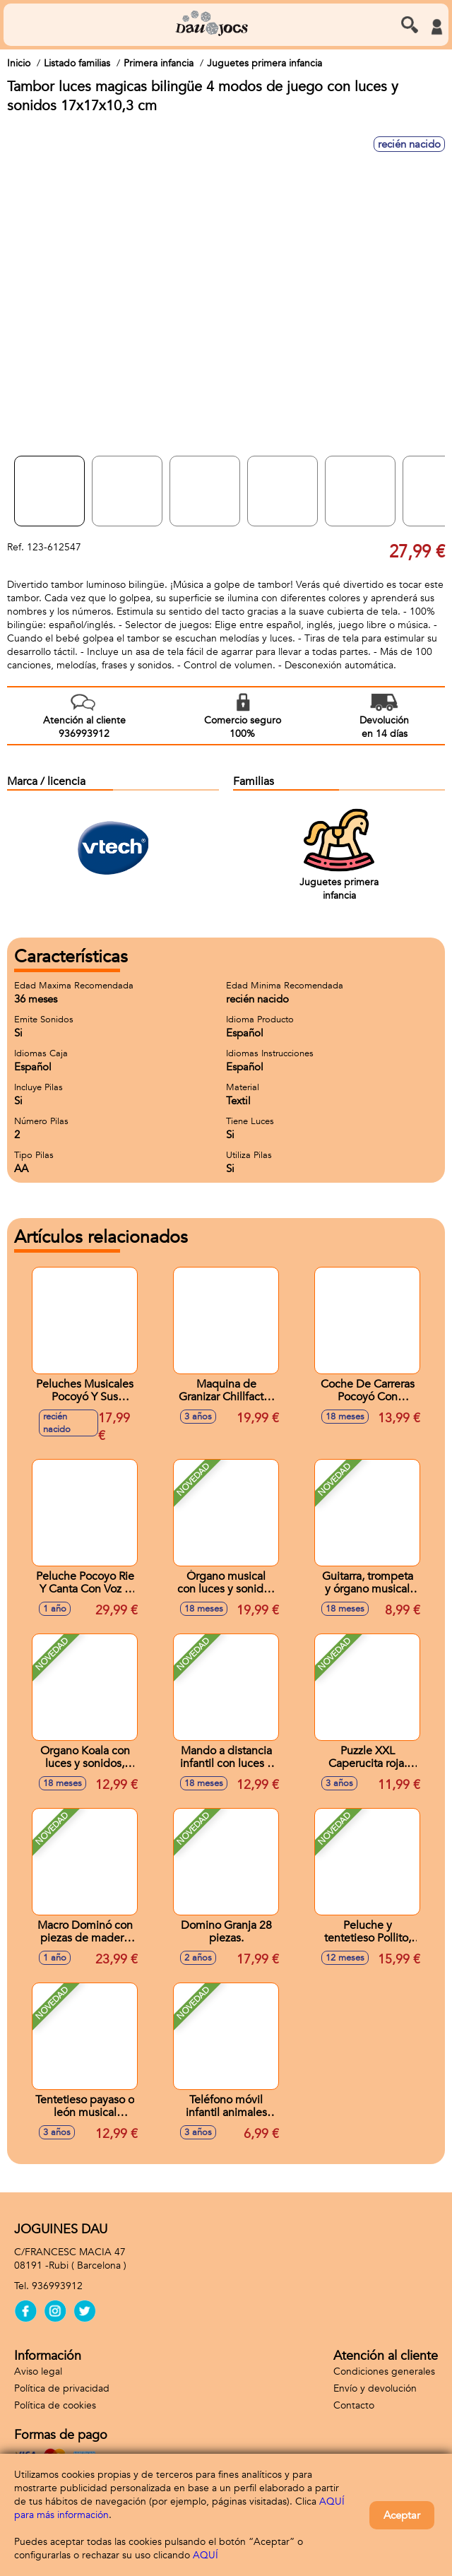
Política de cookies (55, 2405)
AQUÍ (205, 2555)
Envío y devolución (375, 2388)
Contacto (353, 2405)
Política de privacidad (61, 2388)
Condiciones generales (384, 2371)
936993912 (57, 2286)
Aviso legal (38, 2371)
